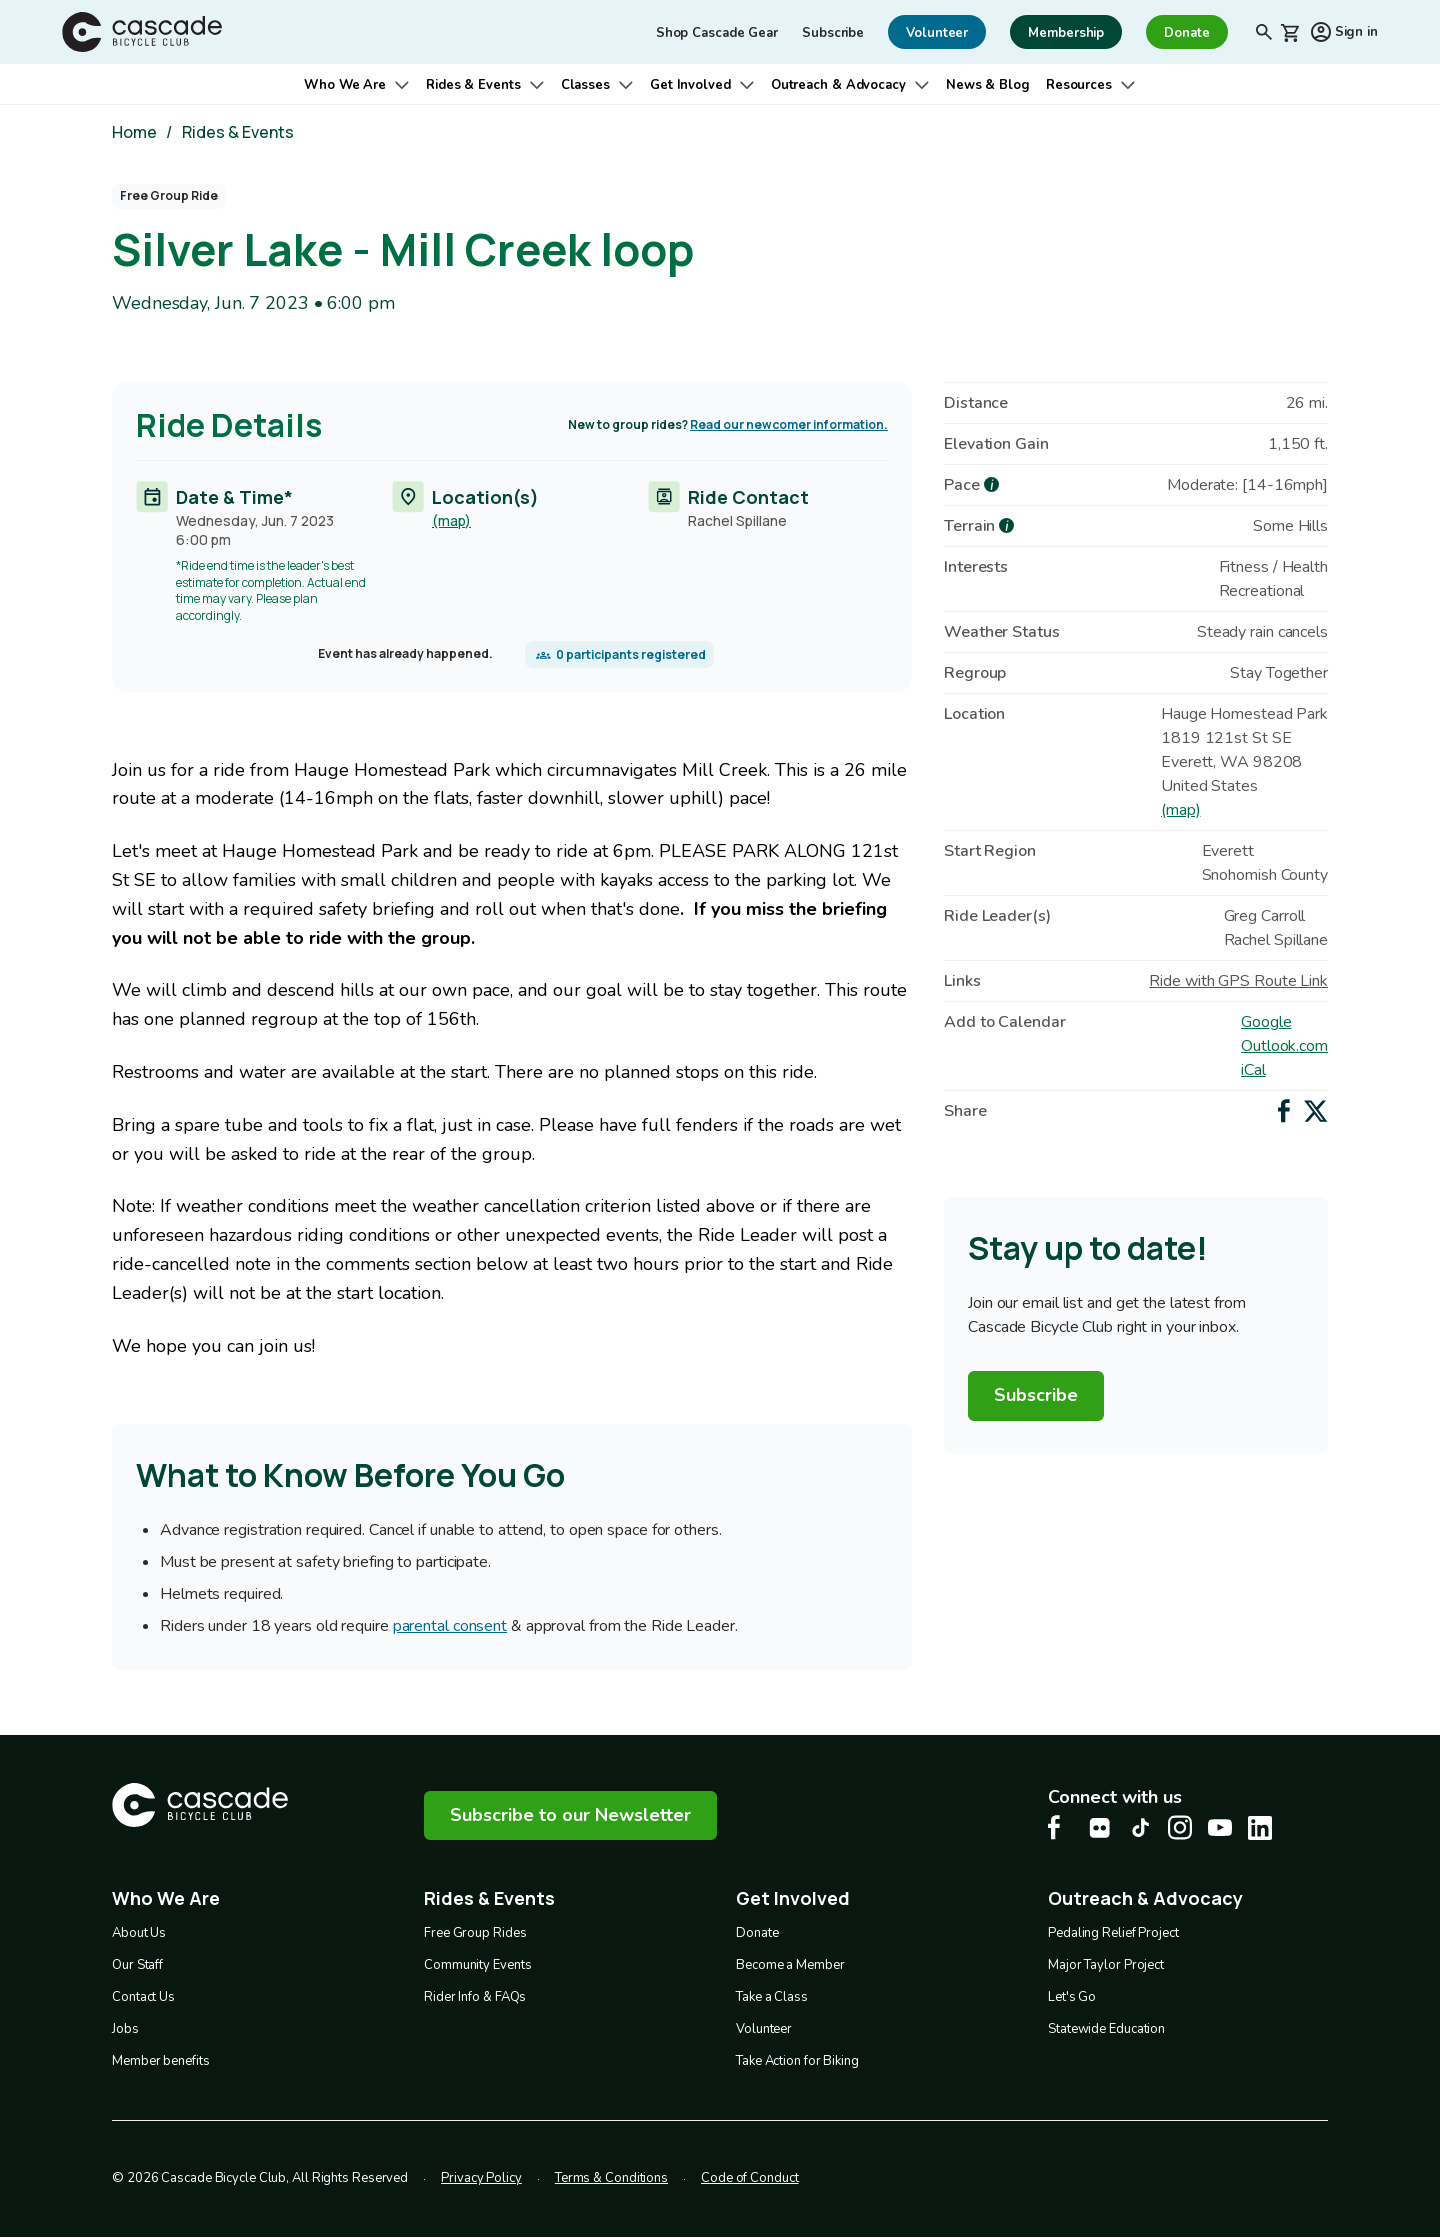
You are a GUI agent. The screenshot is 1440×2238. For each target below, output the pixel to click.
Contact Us (143, 1997)
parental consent (450, 1627)
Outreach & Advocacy (838, 85)
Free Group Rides (475, 1933)
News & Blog (988, 85)
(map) (451, 519)
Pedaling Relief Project (1113, 1933)
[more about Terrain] (1006, 525)
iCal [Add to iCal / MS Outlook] (1253, 1070)
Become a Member (790, 1965)
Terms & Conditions (611, 2178)
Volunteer (764, 2029)
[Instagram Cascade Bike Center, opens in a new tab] (1180, 1827)
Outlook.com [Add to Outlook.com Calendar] (1284, 1046)
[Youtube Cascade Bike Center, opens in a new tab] (1220, 1827)
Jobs (125, 2029)
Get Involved (690, 85)
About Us (139, 1933)
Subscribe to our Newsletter (570, 1815)
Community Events (477, 1965)
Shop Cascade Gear (717, 33)
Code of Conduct (750, 2178)
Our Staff (137, 1965)
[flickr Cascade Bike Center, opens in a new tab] (1100, 1828)
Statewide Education (1106, 2029)
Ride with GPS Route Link (1238, 981)
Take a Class (772, 1997)
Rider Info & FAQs (475, 1997)
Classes (585, 85)
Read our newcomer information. (789, 424)
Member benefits (161, 2061)
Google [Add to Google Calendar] (1266, 1022)
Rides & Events (473, 85)
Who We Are (345, 85)
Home (134, 132)
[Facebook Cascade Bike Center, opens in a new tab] (1060, 1827)
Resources (1079, 85)
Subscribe (833, 33)
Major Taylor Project (1106, 1965)
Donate (757, 1933)
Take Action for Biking (797, 2061)
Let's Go (1072, 1997)
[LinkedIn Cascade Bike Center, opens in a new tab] (1260, 1828)
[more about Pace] (991, 484)
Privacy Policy (481, 2178)
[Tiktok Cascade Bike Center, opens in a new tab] (1140, 1827)
